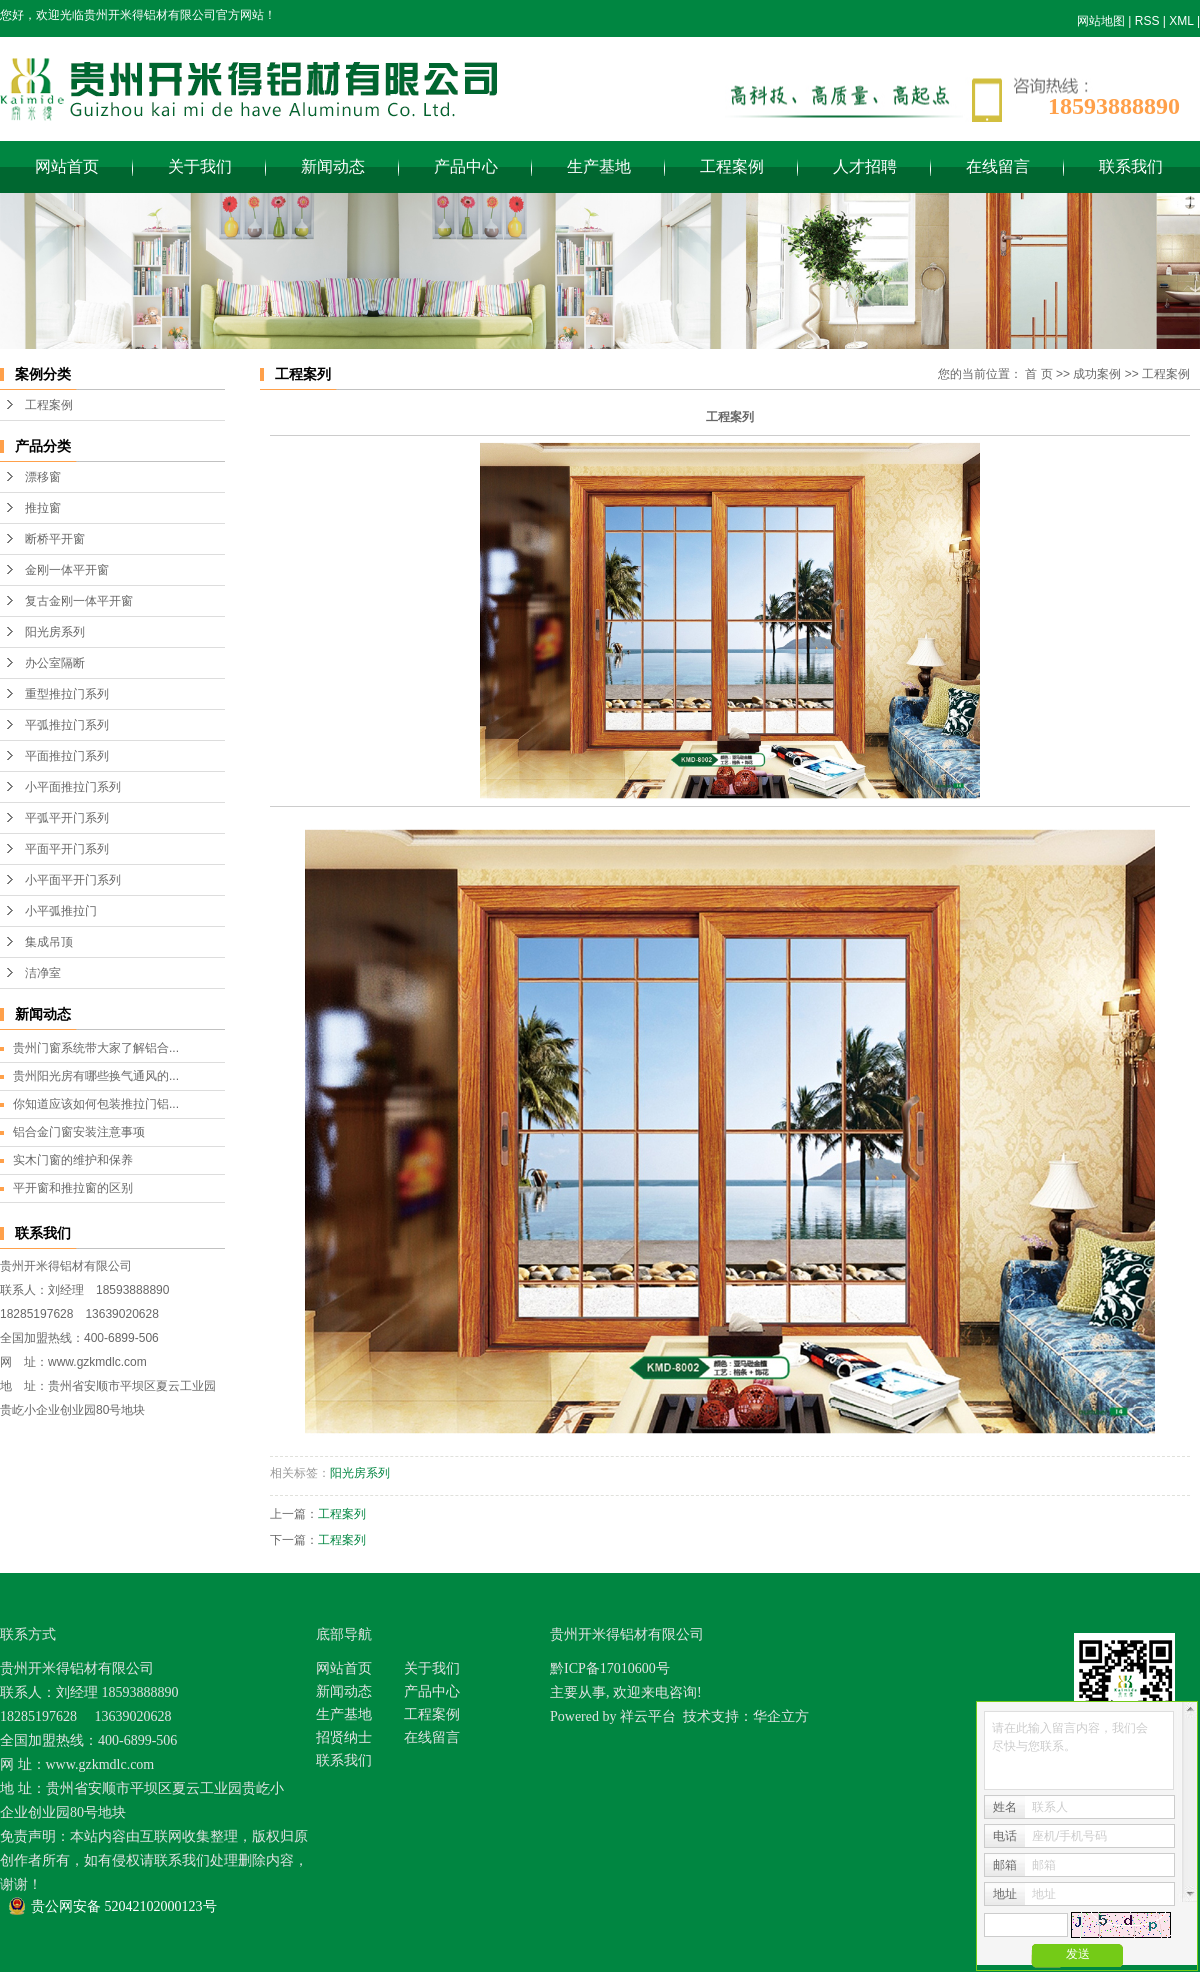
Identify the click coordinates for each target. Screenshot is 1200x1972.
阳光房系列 (55, 632)
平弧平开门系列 (67, 818)
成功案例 (1097, 374)
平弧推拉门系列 (67, 725)
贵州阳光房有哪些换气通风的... (96, 1076)
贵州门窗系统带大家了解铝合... (96, 1048)
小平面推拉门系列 (73, 787)
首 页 (1038, 374)
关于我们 (200, 166)
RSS (1147, 21)
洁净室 (43, 973)
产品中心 (466, 166)
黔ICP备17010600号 (610, 1668)
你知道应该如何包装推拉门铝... (96, 1104)
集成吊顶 (49, 942)
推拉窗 (43, 508)
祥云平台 (648, 1716)
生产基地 (599, 166)
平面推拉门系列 (67, 756)
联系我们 (1131, 166)
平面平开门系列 (67, 849)
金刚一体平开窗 (67, 570)
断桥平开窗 (55, 539)
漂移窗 (43, 477)
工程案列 (342, 1514)
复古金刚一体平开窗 (79, 601)
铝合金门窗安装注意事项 (79, 1132)
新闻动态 (333, 166)
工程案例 (732, 166)
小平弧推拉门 (61, 911)
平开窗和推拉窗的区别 (73, 1188)
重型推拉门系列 (67, 694)
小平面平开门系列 (73, 880)
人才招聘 (865, 166)
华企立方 (781, 1716)
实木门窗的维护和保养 (73, 1160)
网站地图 (1101, 21)
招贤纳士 (344, 1737)
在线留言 (998, 166)
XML (1181, 21)
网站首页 (67, 166)
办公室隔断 (55, 663)
